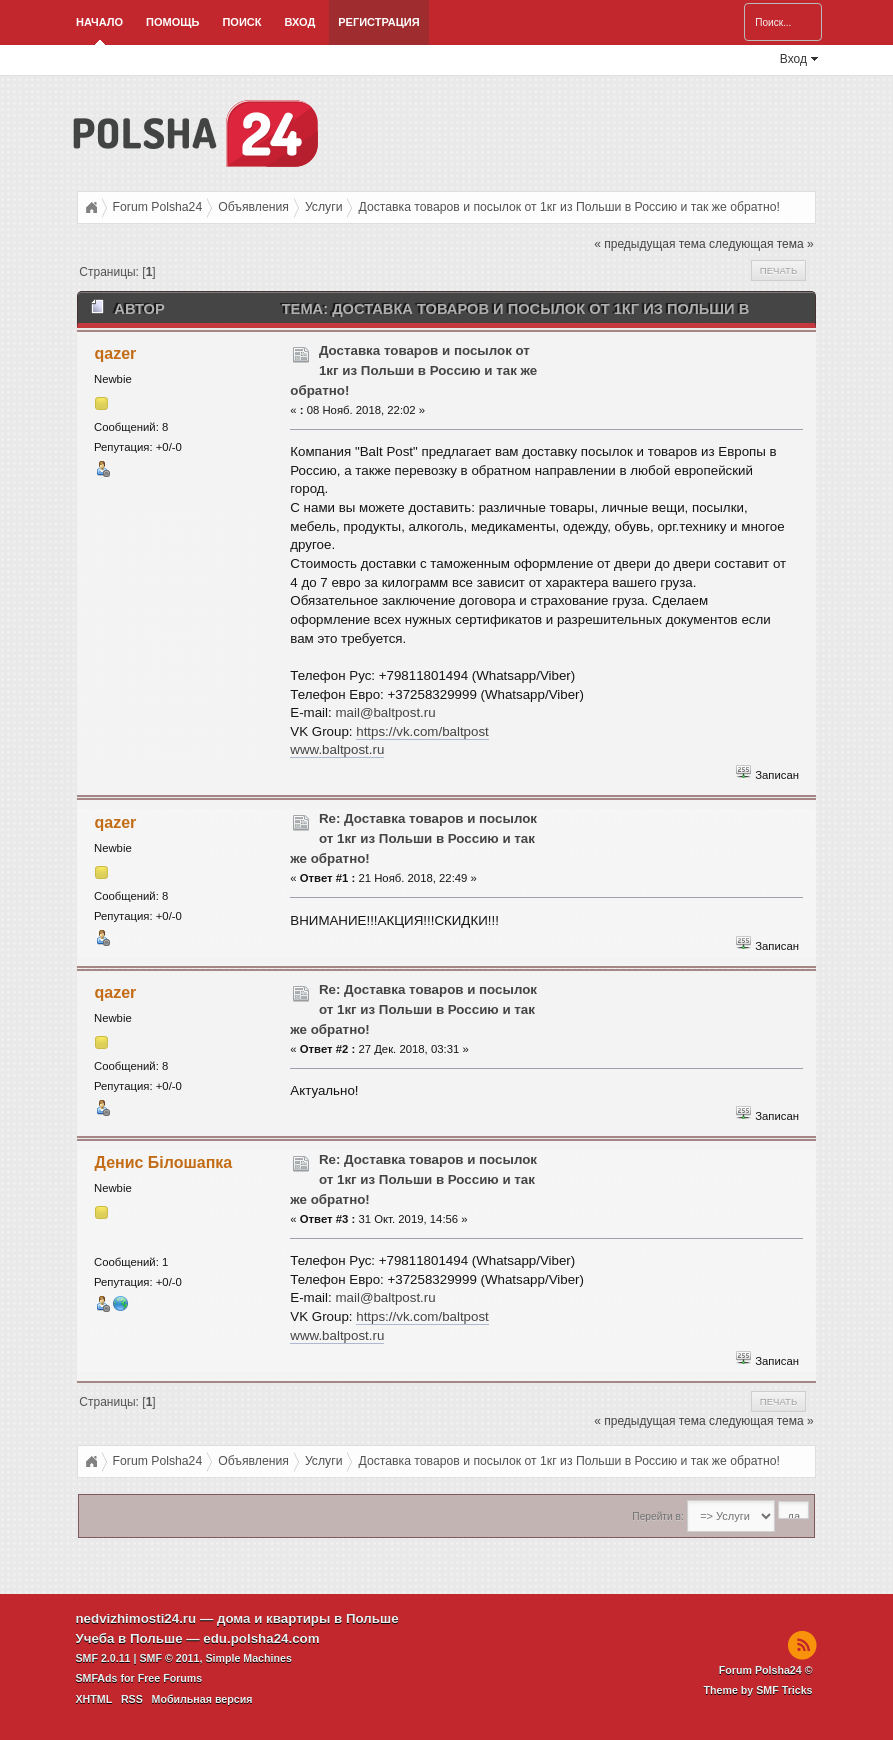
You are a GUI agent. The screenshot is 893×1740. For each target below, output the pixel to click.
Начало (99, 22)
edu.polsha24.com (261, 1638)
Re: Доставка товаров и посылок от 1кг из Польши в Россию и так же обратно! (413, 838)
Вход (299, 22)
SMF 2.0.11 (102, 1658)
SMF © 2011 (169, 1658)
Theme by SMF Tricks (758, 1690)
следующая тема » (761, 244)
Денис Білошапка (164, 1162)
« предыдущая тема (649, 244)
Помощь (172, 22)
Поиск (241, 22)
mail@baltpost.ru (385, 712)
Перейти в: (657, 1516)
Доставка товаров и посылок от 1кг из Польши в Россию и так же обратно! (413, 370)
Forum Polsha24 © (766, 1670)
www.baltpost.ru (337, 749)
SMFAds (96, 1678)
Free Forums (170, 1678)
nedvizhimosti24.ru (135, 1618)
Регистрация (378, 22)
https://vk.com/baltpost (422, 731)
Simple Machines (248, 1658)
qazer (116, 353)
